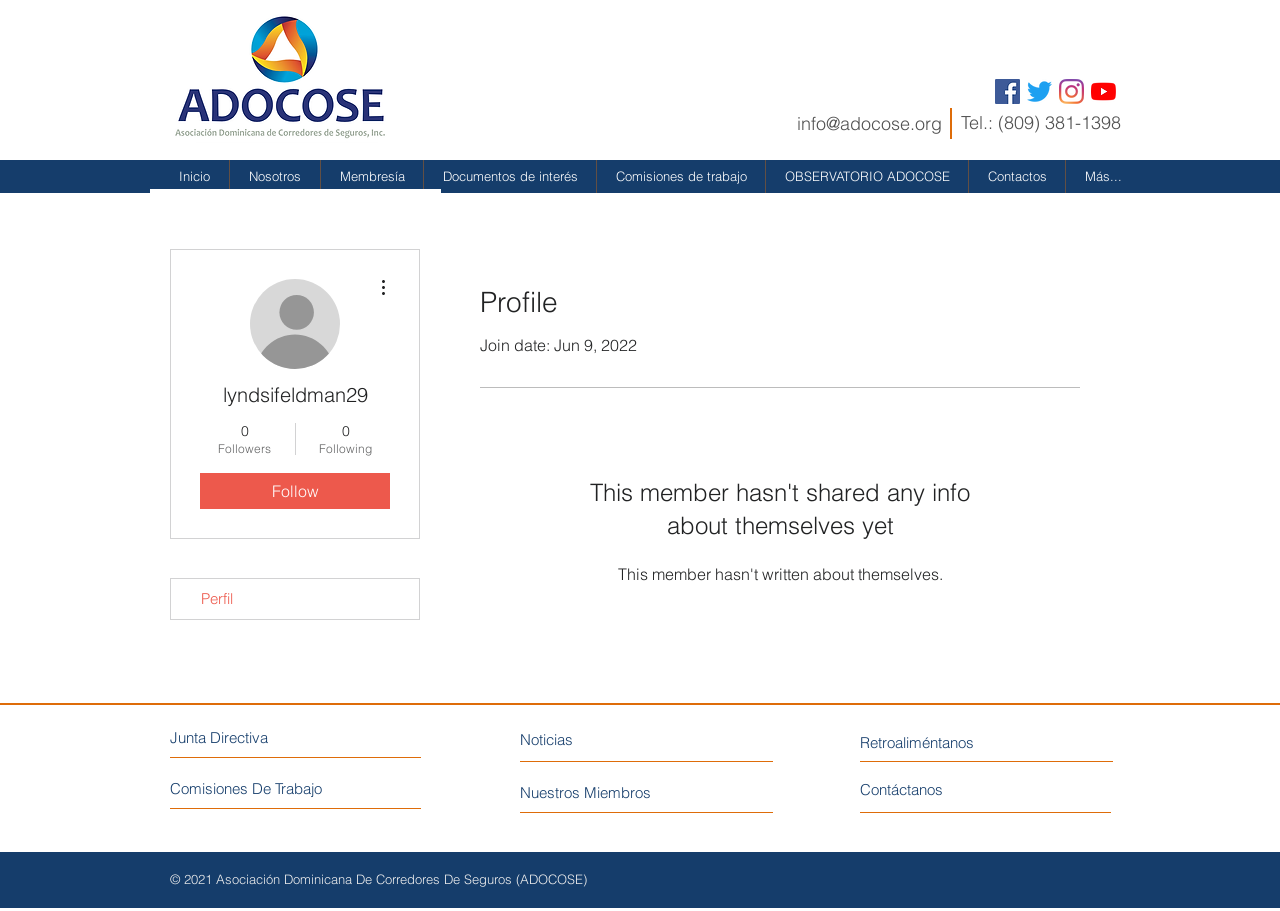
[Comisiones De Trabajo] (296, 788)
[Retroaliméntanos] (954, 742)
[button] (275, 176)
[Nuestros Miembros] (624, 792)
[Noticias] (607, 739)
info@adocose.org (869, 123)
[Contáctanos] (935, 789)
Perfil (217, 598)
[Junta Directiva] (256, 737)
